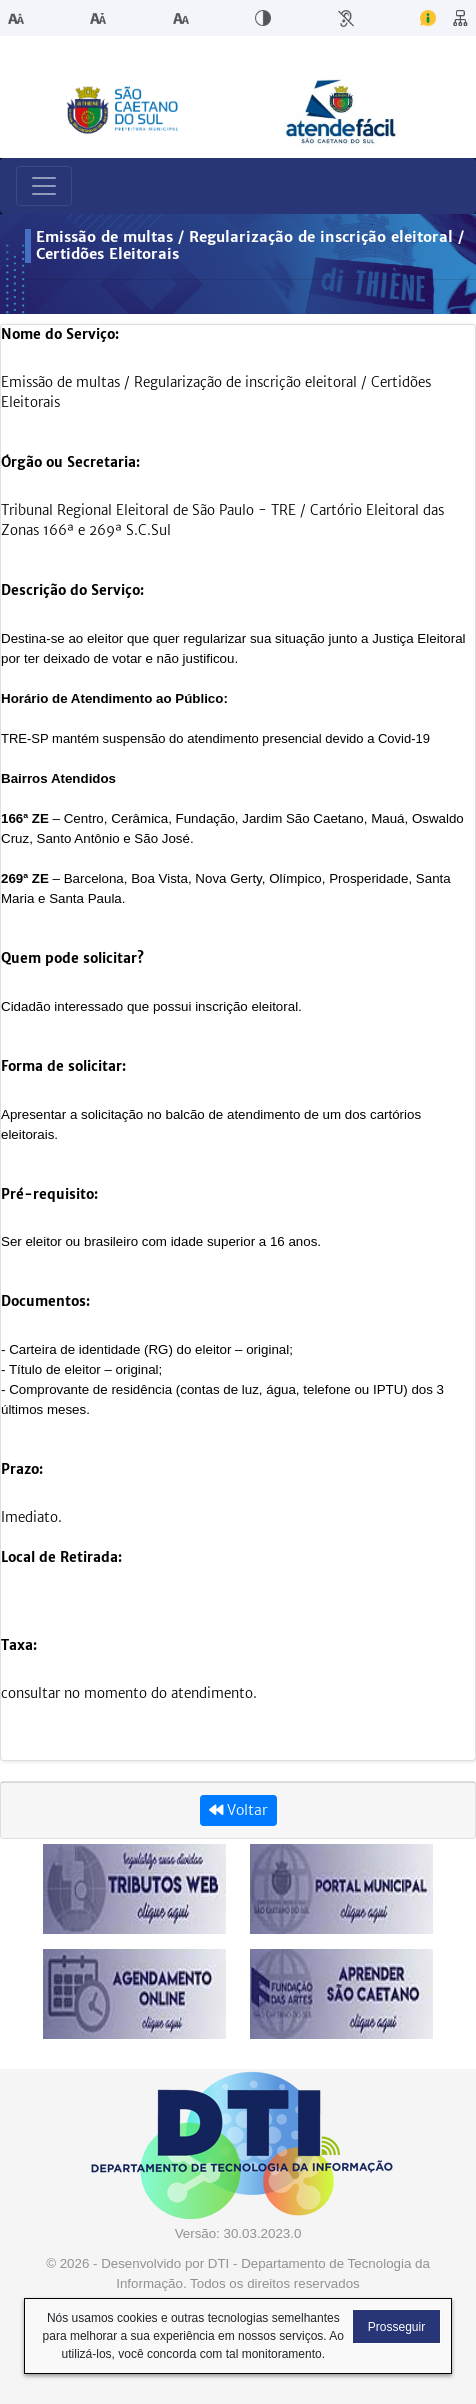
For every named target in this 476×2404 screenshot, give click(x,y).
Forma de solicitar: (63, 1066)
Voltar (238, 1810)
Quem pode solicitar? (72, 958)
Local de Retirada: (61, 1557)
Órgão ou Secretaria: (70, 462)
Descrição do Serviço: (72, 590)
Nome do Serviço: (60, 334)
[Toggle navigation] (44, 186)
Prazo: (22, 1469)
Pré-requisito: (49, 1194)
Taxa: (19, 1645)
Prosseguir (396, 2327)
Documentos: (45, 1301)
